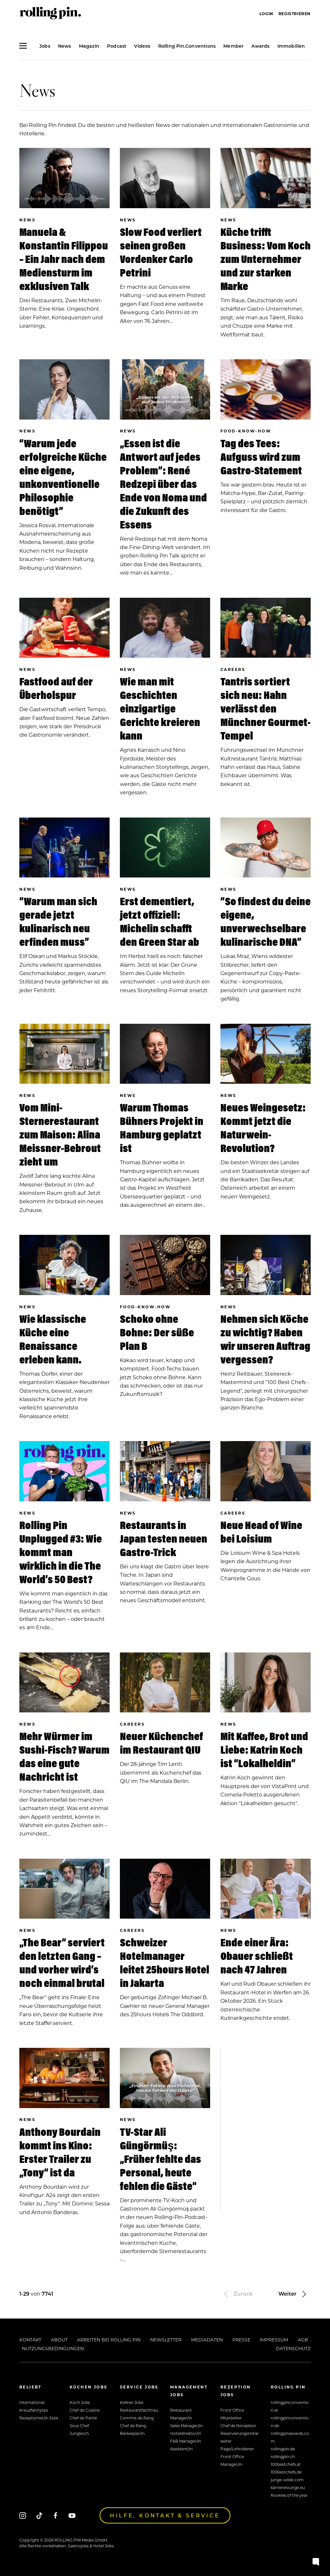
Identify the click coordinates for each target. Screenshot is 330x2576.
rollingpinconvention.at (290, 2406)
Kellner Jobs (131, 2402)
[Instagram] (22, 2515)
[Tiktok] (39, 2515)
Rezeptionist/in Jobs (38, 2417)
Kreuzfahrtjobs (33, 2410)
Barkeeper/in (132, 2433)
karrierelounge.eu (288, 2487)
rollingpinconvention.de (290, 2421)
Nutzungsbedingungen (53, 2348)
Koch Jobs (80, 2402)
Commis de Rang (137, 2417)
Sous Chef (79, 2425)
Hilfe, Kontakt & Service (165, 2515)
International (31, 2402)
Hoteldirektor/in (185, 2433)
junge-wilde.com (287, 2479)
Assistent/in (181, 2448)
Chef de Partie (83, 2417)
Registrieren (294, 13)
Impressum (274, 2340)
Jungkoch (79, 2433)
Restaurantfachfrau (139, 2410)
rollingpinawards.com (290, 2437)
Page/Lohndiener (237, 2448)
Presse (241, 2340)
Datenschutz (293, 2348)
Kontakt (30, 2340)
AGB (303, 2340)
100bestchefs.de (286, 2471)
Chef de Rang (133, 2425)
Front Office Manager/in (232, 2460)
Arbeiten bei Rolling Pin (109, 2340)
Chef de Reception (238, 2425)
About (59, 2340)
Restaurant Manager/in (181, 2413)
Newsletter (165, 2340)
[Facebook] (55, 2515)
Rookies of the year (289, 2495)
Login (266, 13)
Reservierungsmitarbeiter (239, 2437)
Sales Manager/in (186, 2425)
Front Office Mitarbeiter (232, 2413)
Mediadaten (207, 2340)
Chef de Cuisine (85, 2410)
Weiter (293, 2293)
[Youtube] (72, 2515)
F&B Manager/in (185, 2441)
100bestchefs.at (286, 2464)
